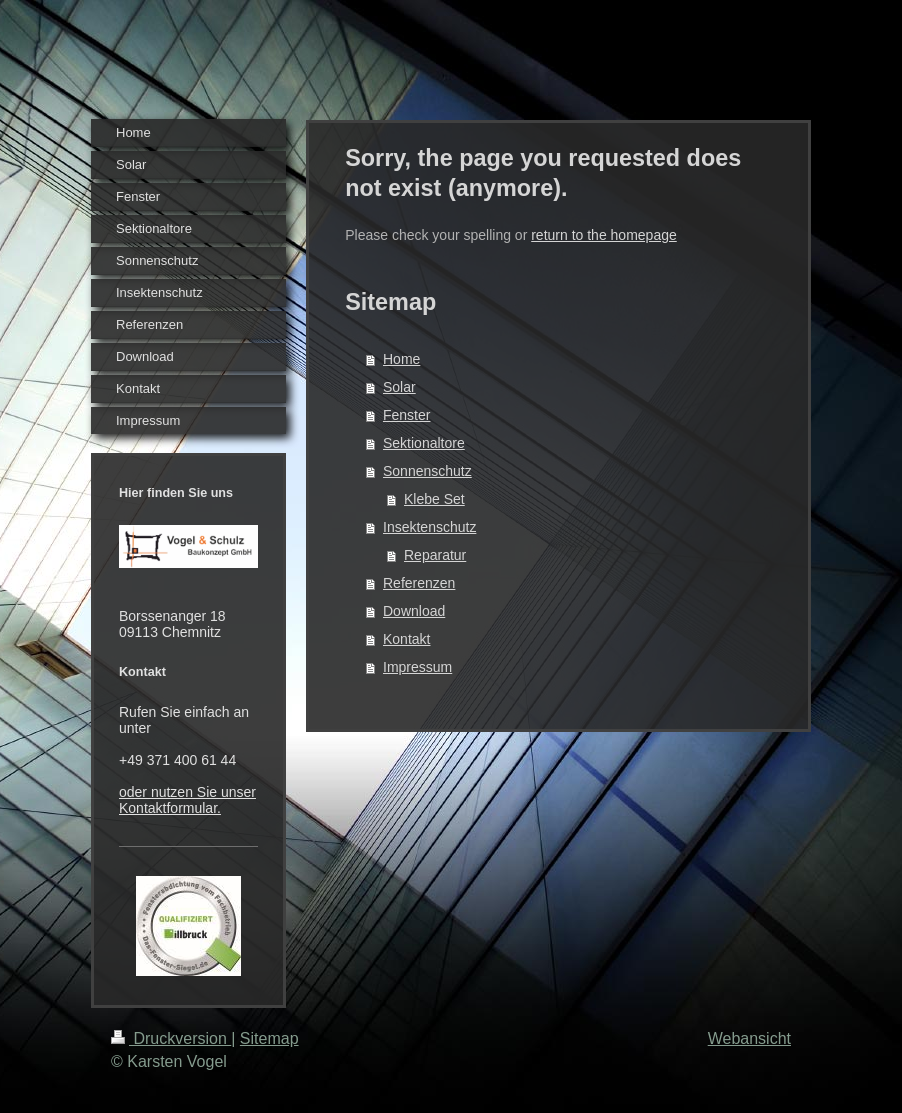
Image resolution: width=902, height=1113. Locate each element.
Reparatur (435, 555)
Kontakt (406, 639)
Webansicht (749, 1038)
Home (401, 359)
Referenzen (419, 583)
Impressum (417, 667)
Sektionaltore (424, 443)
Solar (399, 387)
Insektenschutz (429, 527)
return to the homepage (604, 235)
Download (414, 611)
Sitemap (269, 1038)
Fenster (406, 415)
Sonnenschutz (427, 471)
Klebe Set (434, 499)
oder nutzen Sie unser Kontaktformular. (187, 800)
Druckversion (171, 1038)
